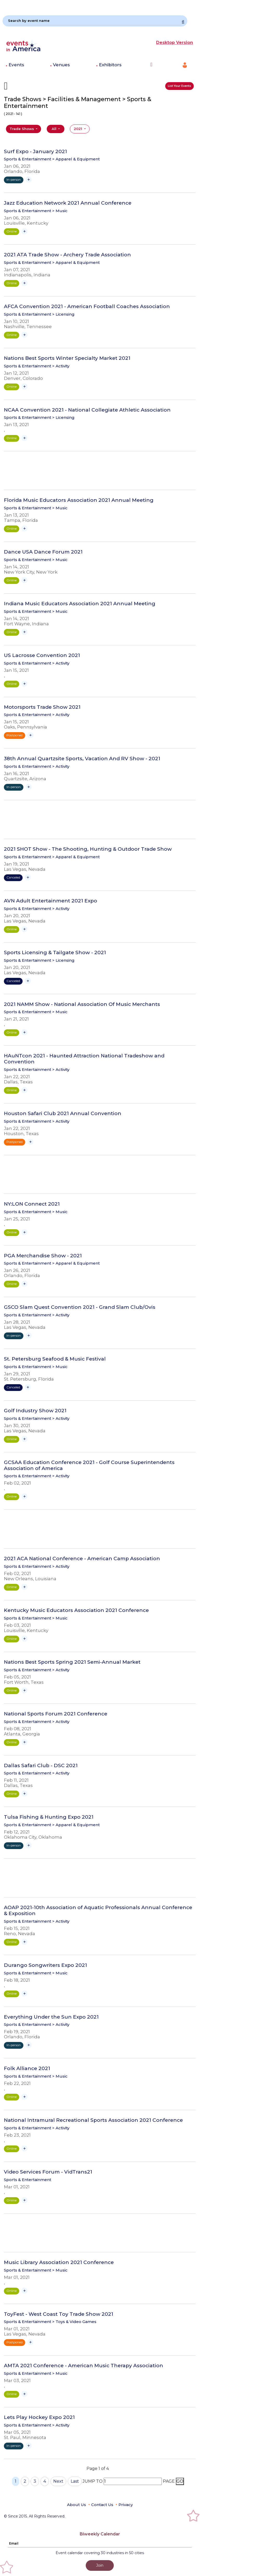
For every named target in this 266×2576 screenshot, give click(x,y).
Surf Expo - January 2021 (35, 151)
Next (58, 2481)
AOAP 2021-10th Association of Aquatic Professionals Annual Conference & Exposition (98, 1910)
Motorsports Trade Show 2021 (42, 707)
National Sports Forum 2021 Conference (55, 1714)
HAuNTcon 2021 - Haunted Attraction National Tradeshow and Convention (84, 1059)
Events (16, 64)
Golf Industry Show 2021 (35, 1411)
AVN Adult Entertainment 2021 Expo (50, 901)
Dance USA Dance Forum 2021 (43, 552)
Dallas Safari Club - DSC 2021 (41, 1765)
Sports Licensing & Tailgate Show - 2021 (55, 952)
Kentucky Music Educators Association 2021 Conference (76, 1610)
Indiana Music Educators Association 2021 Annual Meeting (79, 604)
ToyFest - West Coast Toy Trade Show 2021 (58, 2314)
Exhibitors (110, 64)
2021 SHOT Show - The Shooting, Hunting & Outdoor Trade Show (88, 849)
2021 (78, 129)
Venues (61, 64)
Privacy (125, 2504)
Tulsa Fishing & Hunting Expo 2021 (49, 1817)
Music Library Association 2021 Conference (59, 2262)
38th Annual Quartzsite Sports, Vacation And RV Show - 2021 (82, 759)
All (54, 129)
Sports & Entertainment (27, 159)
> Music (60, 210)
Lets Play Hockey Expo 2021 (39, 2417)
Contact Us (102, 2504)
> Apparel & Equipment (76, 159)
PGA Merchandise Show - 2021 (43, 1256)
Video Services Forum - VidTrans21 (48, 2172)
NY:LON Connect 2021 (32, 1204)
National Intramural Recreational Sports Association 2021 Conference (93, 2120)
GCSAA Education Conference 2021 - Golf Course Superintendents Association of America (89, 1465)
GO (179, 2481)
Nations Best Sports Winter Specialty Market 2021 (67, 358)
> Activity (60, 365)
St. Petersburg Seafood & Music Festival (55, 1359)
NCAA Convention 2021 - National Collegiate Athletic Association (87, 410)
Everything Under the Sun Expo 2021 (51, 2017)
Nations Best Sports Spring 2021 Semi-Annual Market (72, 1662)
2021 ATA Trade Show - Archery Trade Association (67, 255)
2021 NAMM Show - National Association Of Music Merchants (82, 1004)
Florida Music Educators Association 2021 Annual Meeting (79, 500)
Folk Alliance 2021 (27, 2068)
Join (99, 2565)
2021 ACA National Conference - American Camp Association (82, 1559)
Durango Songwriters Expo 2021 (45, 1965)
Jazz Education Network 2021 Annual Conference (67, 203)
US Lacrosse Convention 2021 (42, 655)
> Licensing (63, 314)
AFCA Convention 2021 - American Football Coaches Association (87, 306)
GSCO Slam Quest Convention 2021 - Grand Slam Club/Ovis (79, 1307)
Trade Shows (22, 129)
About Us (76, 2504)
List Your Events (179, 86)
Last (75, 2481)
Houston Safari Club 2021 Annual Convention (62, 1113)
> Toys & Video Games (74, 2321)
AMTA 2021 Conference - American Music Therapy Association (83, 2366)
